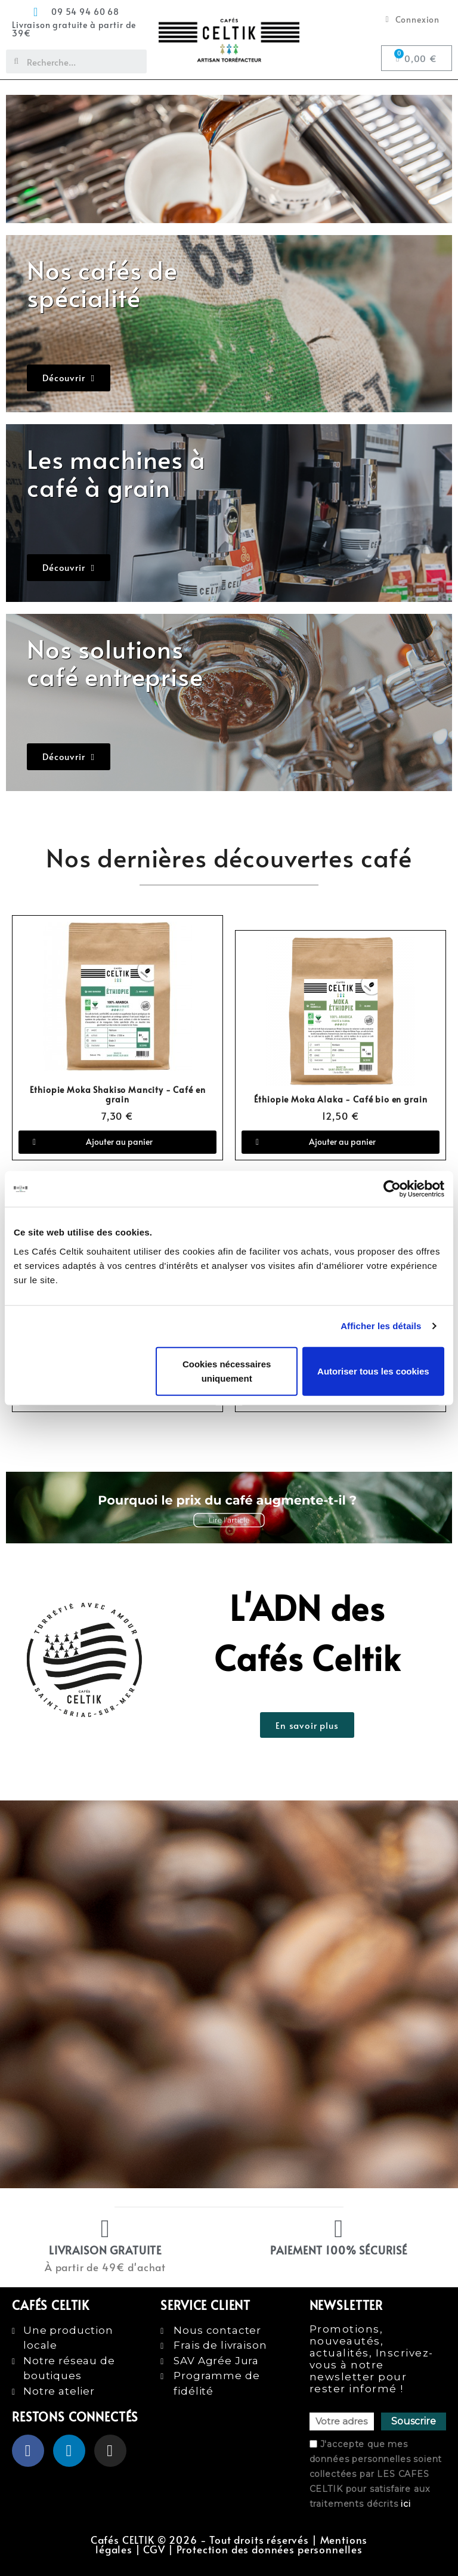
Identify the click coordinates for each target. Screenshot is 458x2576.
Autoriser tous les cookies (373, 1371)
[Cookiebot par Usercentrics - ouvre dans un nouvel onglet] (392, 1189)
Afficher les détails (381, 1326)
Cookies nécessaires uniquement (226, 1370)
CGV (154, 2549)
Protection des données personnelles (270, 2549)
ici (406, 2503)
